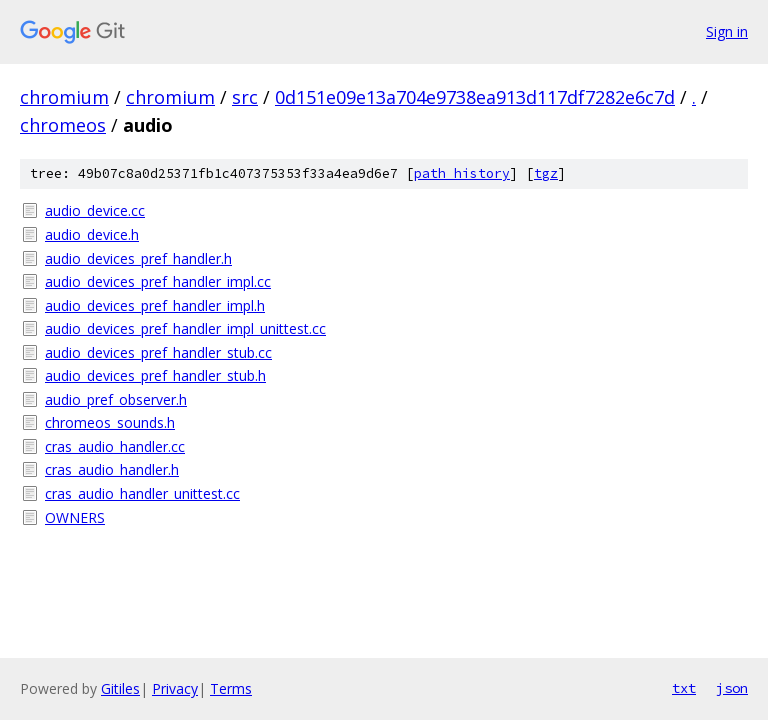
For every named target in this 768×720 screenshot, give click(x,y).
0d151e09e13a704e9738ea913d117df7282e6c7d (475, 97)
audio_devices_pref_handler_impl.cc (158, 281)
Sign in (727, 31)
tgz (546, 173)
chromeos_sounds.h (110, 422)
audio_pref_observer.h (116, 399)
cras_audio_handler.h (112, 469)
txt (684, 688)
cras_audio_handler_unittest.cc (142, 493)
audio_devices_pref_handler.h (138, 258)
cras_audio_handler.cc (115, 446)
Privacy (175, 688)
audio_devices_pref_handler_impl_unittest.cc (185, 328)
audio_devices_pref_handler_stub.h (155, 375)
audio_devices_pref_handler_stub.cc (158, 352)
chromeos (63, 125)
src (245, 97)
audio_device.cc (95, 210)
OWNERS (75, 517)
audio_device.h (92, 234)
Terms (231, 688)
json (732, 688)
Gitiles (120, 688)
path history (462, 173)
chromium (64, 97)
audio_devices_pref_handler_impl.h (155, 305)
